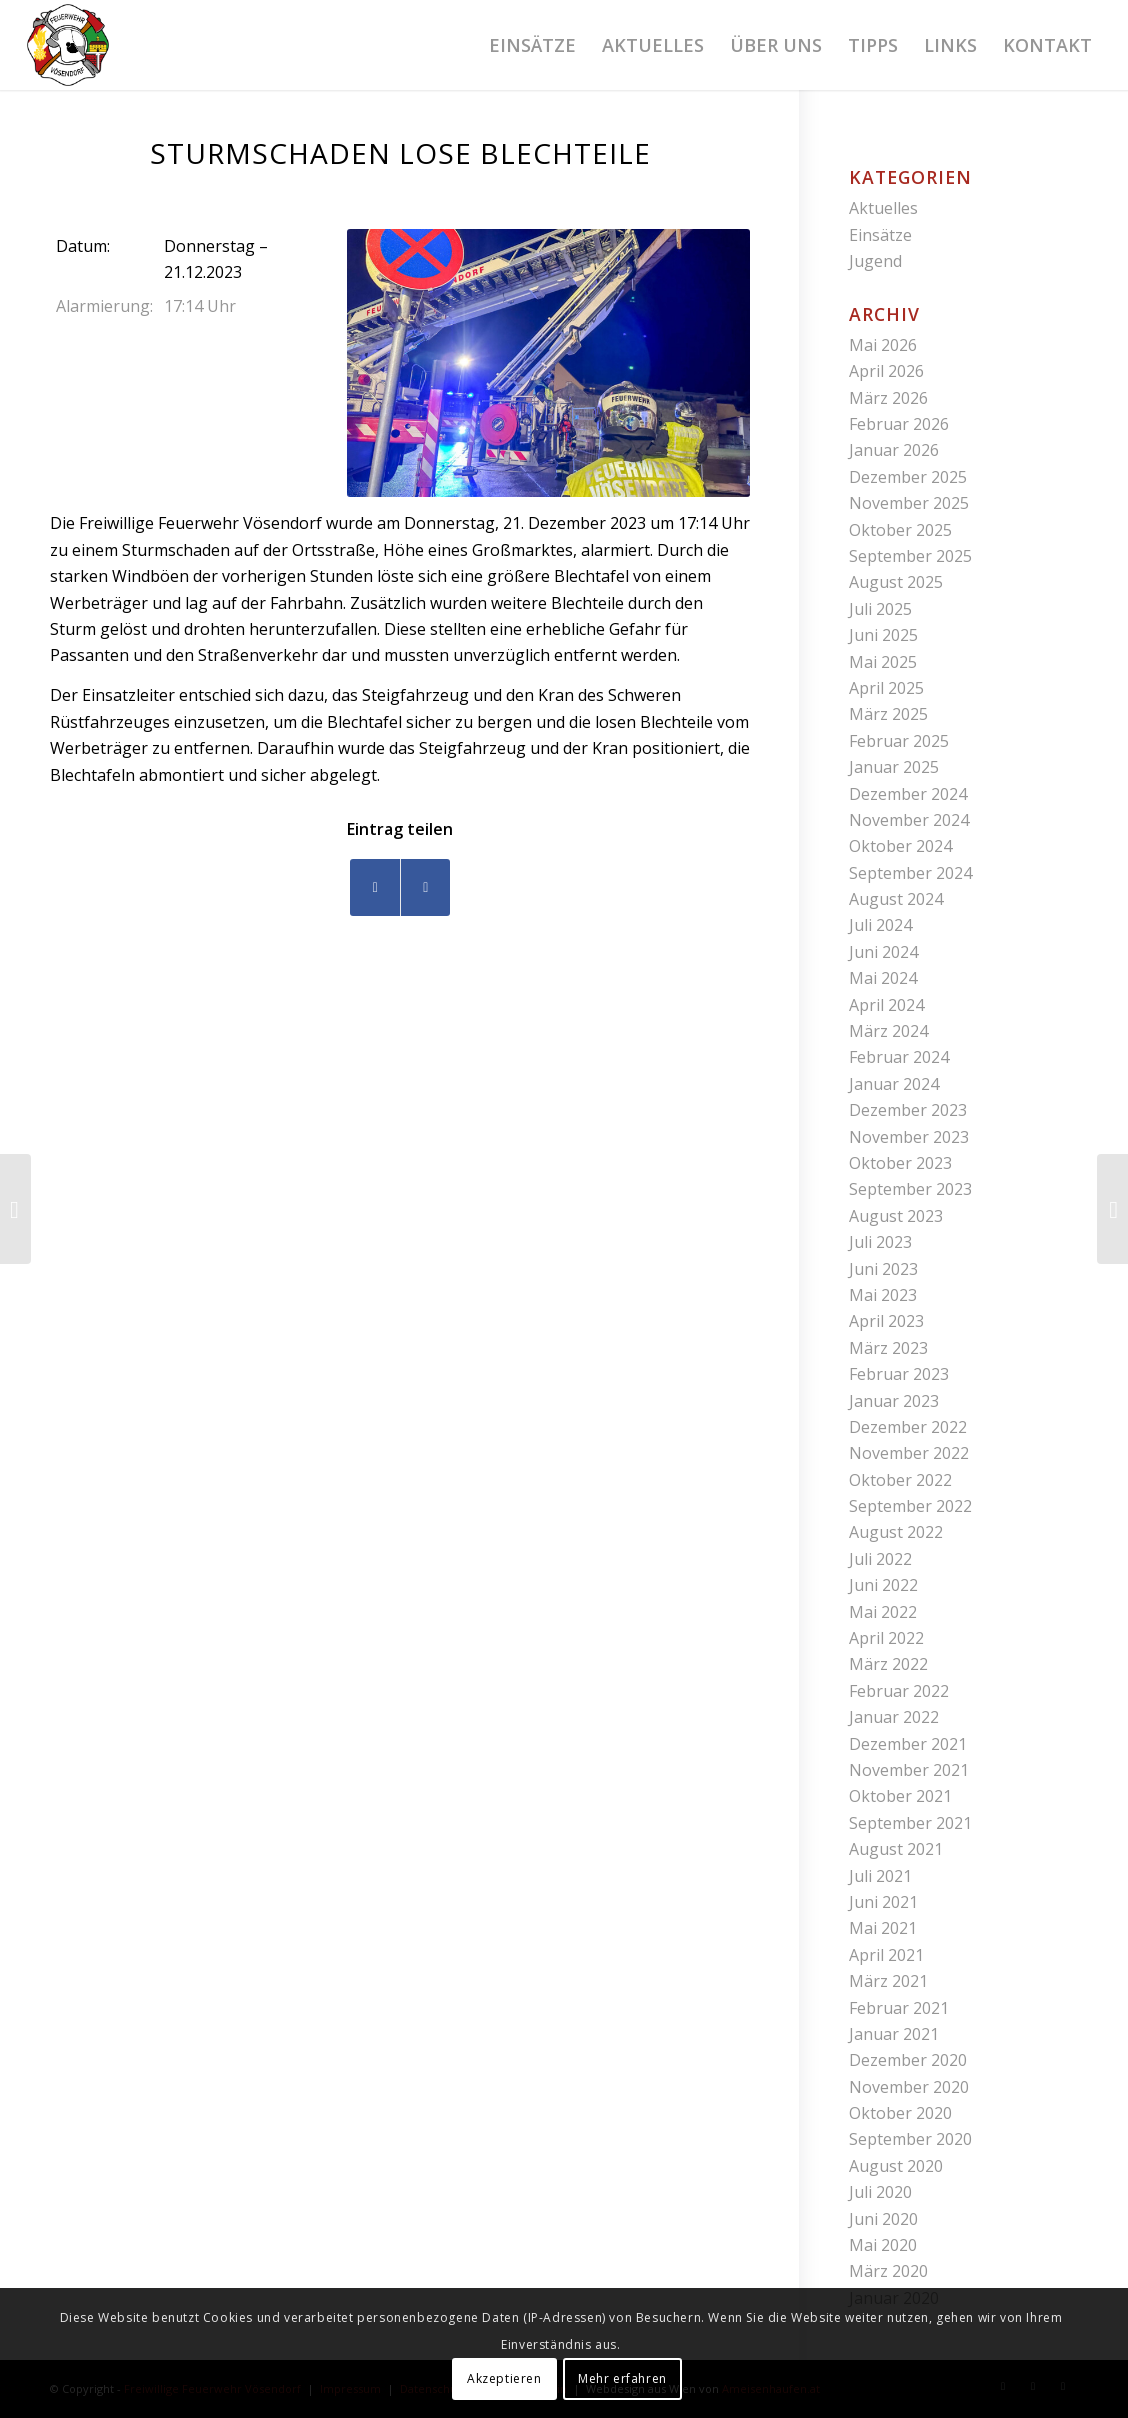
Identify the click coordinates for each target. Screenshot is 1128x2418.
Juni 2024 (883, 952)
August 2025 (896, 582)
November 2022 (909, 1453)
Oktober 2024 (900, 846)
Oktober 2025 (900, 530)
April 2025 (886, 688)
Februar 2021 (899, 2008)
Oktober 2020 (900, 2113)
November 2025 (909, 503)
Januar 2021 (894, 2034)
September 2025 (910, 556)
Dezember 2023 (908, 1110)
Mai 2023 (883, 1295)
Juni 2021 (883, 1902)
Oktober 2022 (900, 1480)
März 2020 (888, 2271)
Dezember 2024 (908, 794)
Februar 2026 (899, 424)
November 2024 (909, 820)
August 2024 (896, 899)
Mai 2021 (883, 1928)
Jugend (875, 261)
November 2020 (909, 2087)
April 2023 (886, 1321)
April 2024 (886, 1005)
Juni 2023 (883, 1269)
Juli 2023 (880, 1242)
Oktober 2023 (900, 1163)
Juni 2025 (883, 635)
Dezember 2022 (908, 1427)
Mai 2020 (883, 2245)
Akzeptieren (504, 2378)
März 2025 (888, 714)
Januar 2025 (894, 767)
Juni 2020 (883, 2219)
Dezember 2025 (908, 477)
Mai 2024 (883, 978)
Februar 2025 (899, 741)
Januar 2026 (894, 450)
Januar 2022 (894, 1717)
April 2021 (886, 1955)
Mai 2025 (883, 662)
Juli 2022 (880, 1559)
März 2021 (888, 1981)
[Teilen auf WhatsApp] (425, 887)
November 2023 (909, 1137)
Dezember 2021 (908, 1744)
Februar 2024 (899, 1057)
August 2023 (896, 1216)
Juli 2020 (880, 2192)
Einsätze (880, 235)
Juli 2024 (880, 925)
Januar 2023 (894, 1401)
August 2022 (896, 1532)
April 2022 (886, 1638)
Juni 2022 (883, 1585)
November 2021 (909, 1770)
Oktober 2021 (900, 1796)
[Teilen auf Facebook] (375, 887)
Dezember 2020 (908, 2060)
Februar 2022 (899, 1691)
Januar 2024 (894, 1084)
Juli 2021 (880, 1876)
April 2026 (886, 371)
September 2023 (910, 1189)
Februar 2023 (899, 1374)
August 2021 (896, 1849)
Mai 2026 (883, 345)
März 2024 (888, 1031)
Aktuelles (883, 208)
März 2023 (888, 1348)
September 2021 (910, 1823)
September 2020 (910, 2139)
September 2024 (910, 873)
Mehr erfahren (622, 2378)
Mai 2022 (883, 1612)
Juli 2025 (880, 609)
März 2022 (888, 1664)
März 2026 (888, 398)
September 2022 (910, 1506)
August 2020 (896, 2166)
